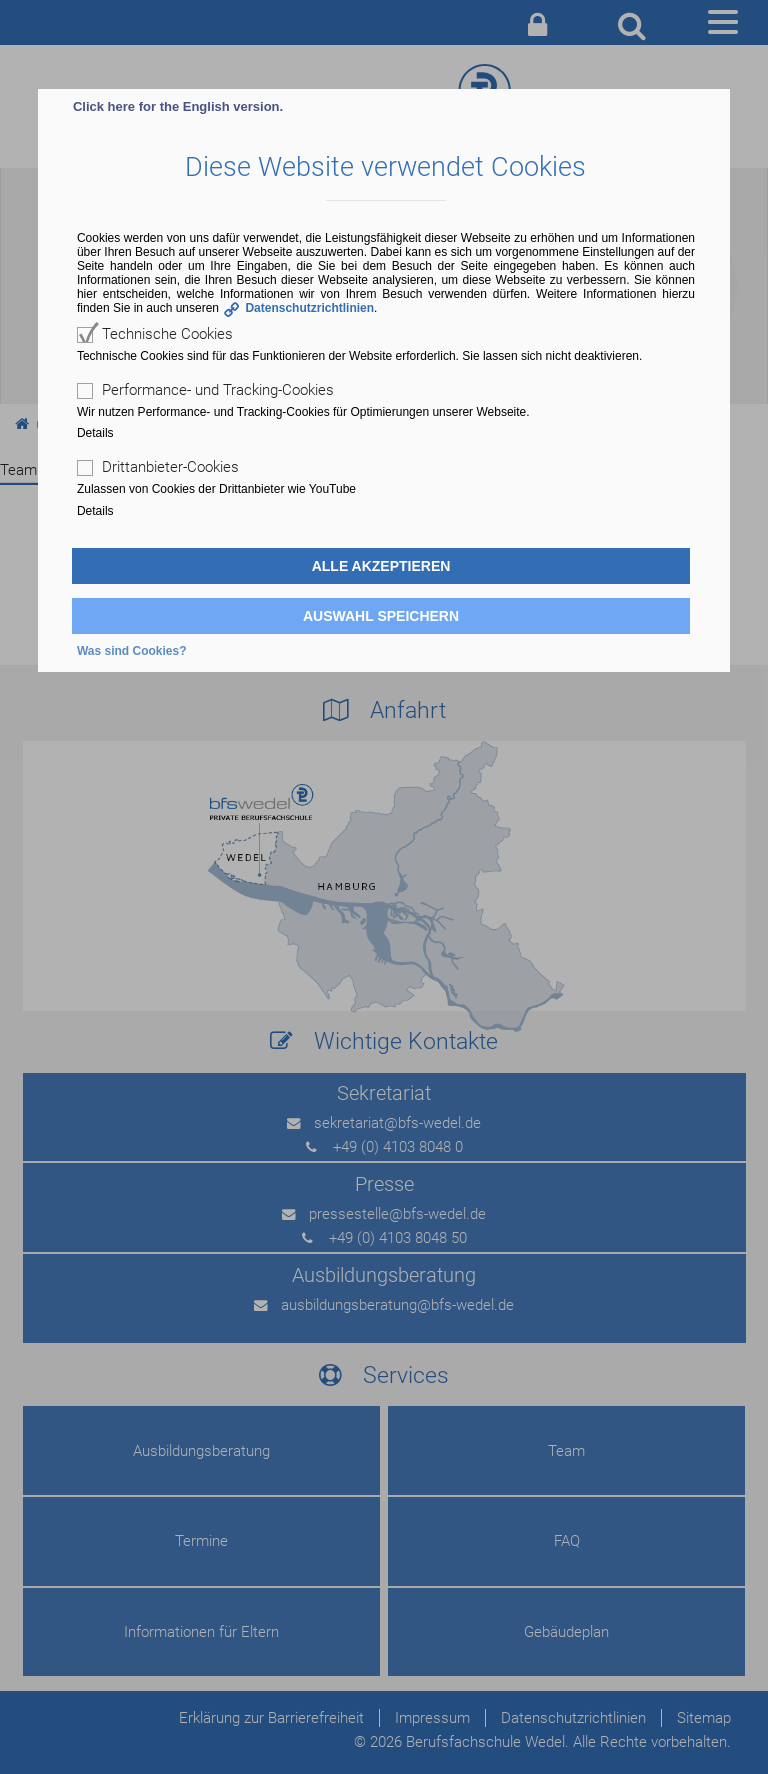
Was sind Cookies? (132, 651)
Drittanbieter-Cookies (170, 467)
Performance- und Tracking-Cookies (218, 390)
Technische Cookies (167, 334)
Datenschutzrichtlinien (309, 308)
